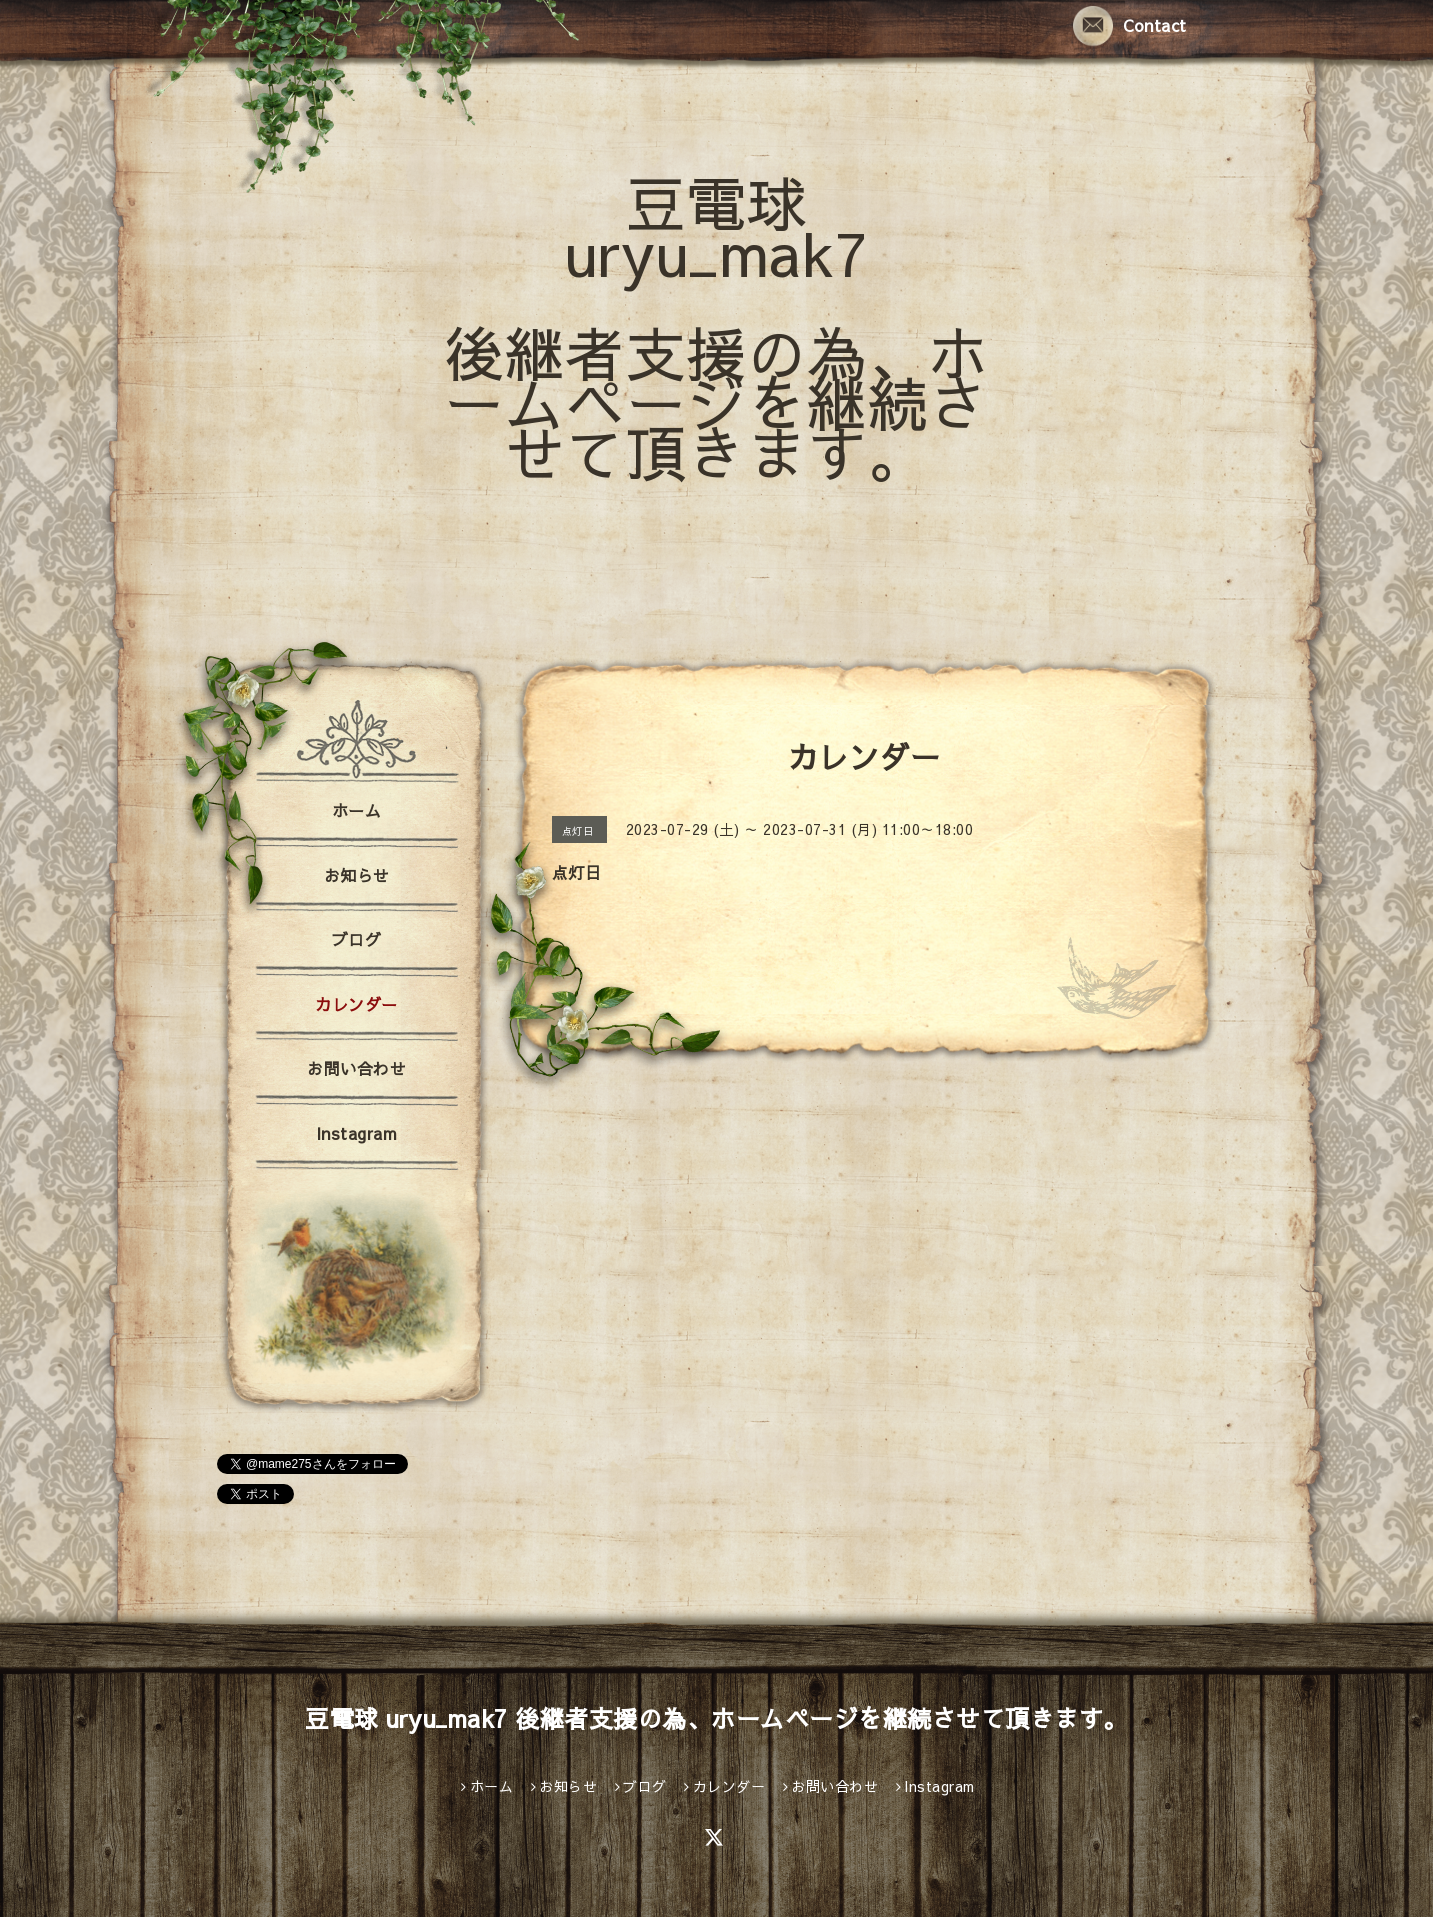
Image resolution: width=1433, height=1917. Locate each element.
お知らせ (357, 875)
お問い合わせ (356, 1068)
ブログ (357, 939)
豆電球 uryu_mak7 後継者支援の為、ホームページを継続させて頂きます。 (716, 326)
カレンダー (356, 1004)
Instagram (357, 1133)
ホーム (357, 810)
